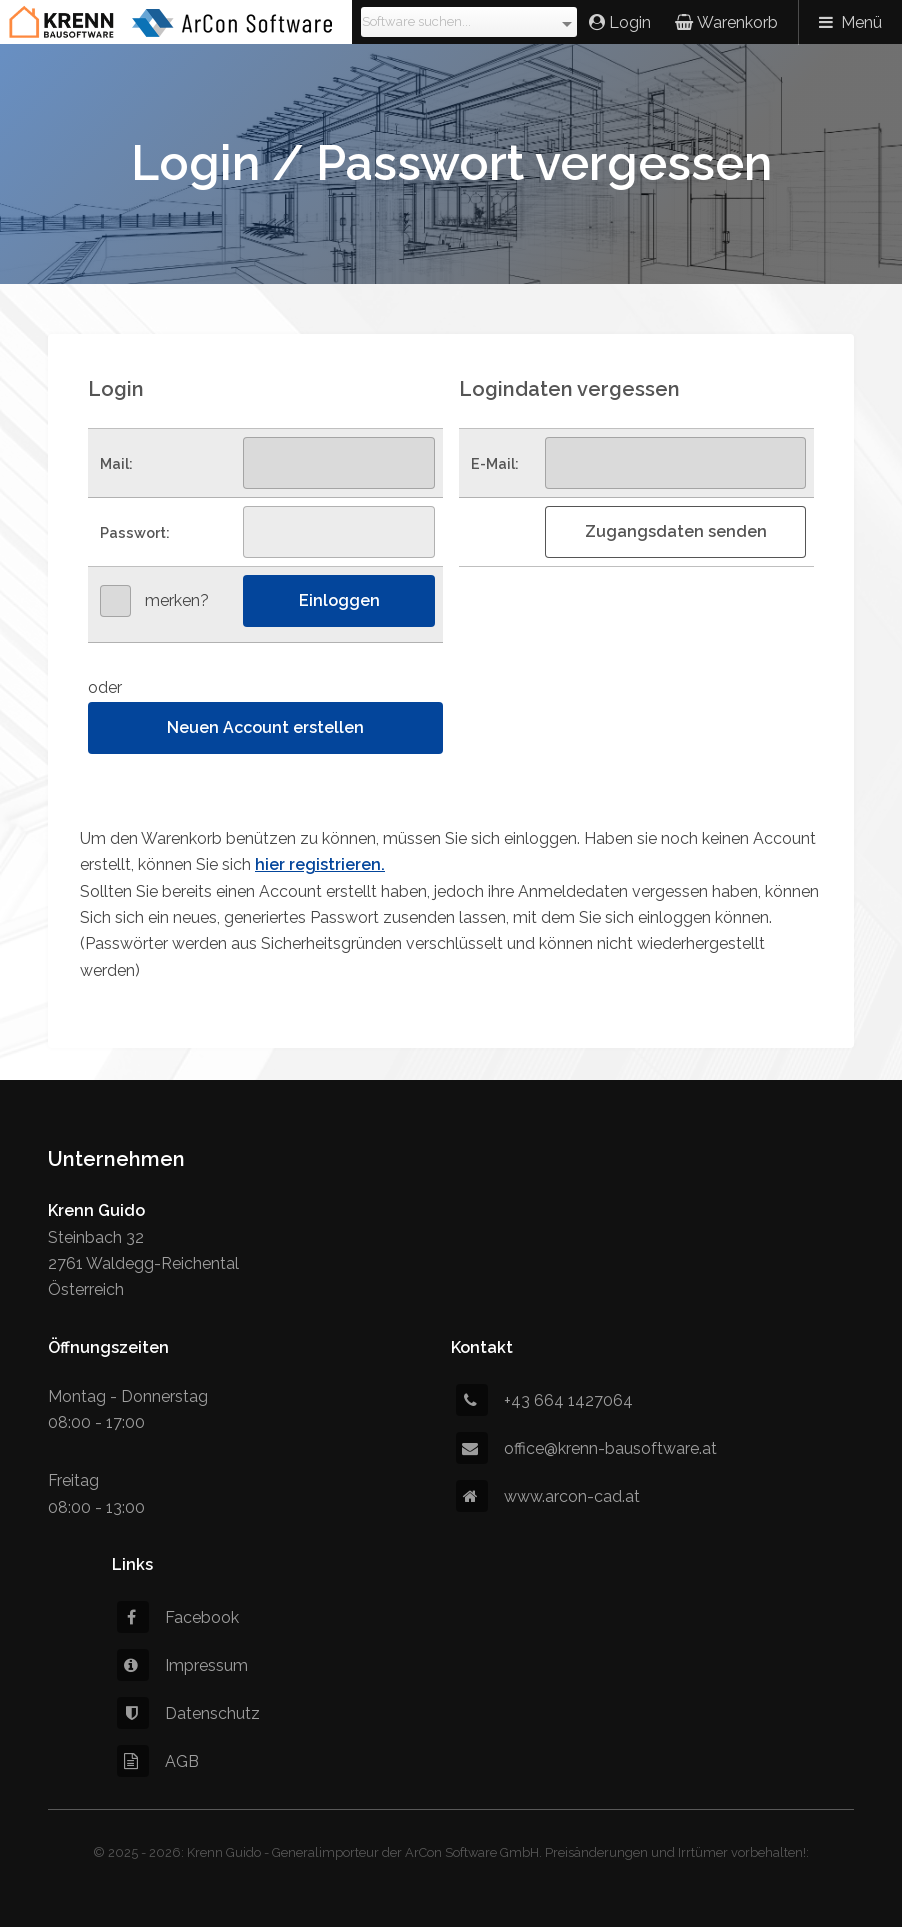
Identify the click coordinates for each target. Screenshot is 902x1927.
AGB (158, 1761)
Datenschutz (188, 1713)
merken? (177, 600)
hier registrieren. (320, 864)
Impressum (182, 1665)
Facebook (178, 1617)
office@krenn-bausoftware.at (586, 1448)
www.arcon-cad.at (548, 1496)
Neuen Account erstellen (265, 727)
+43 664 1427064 (544, 1400)
